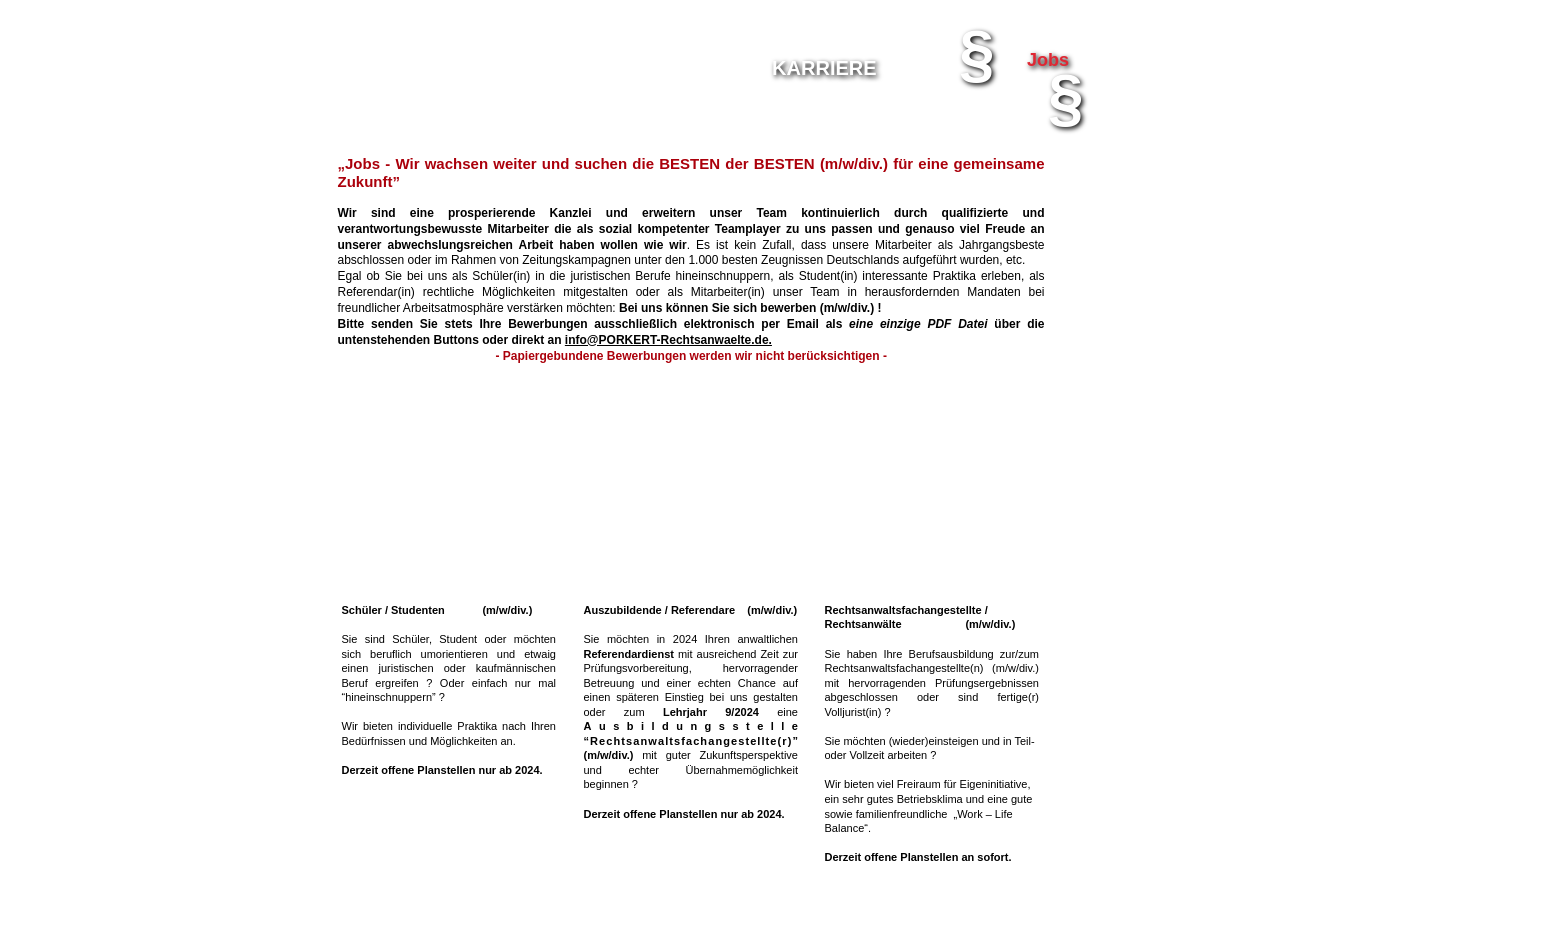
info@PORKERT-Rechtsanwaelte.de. (668, 340)
